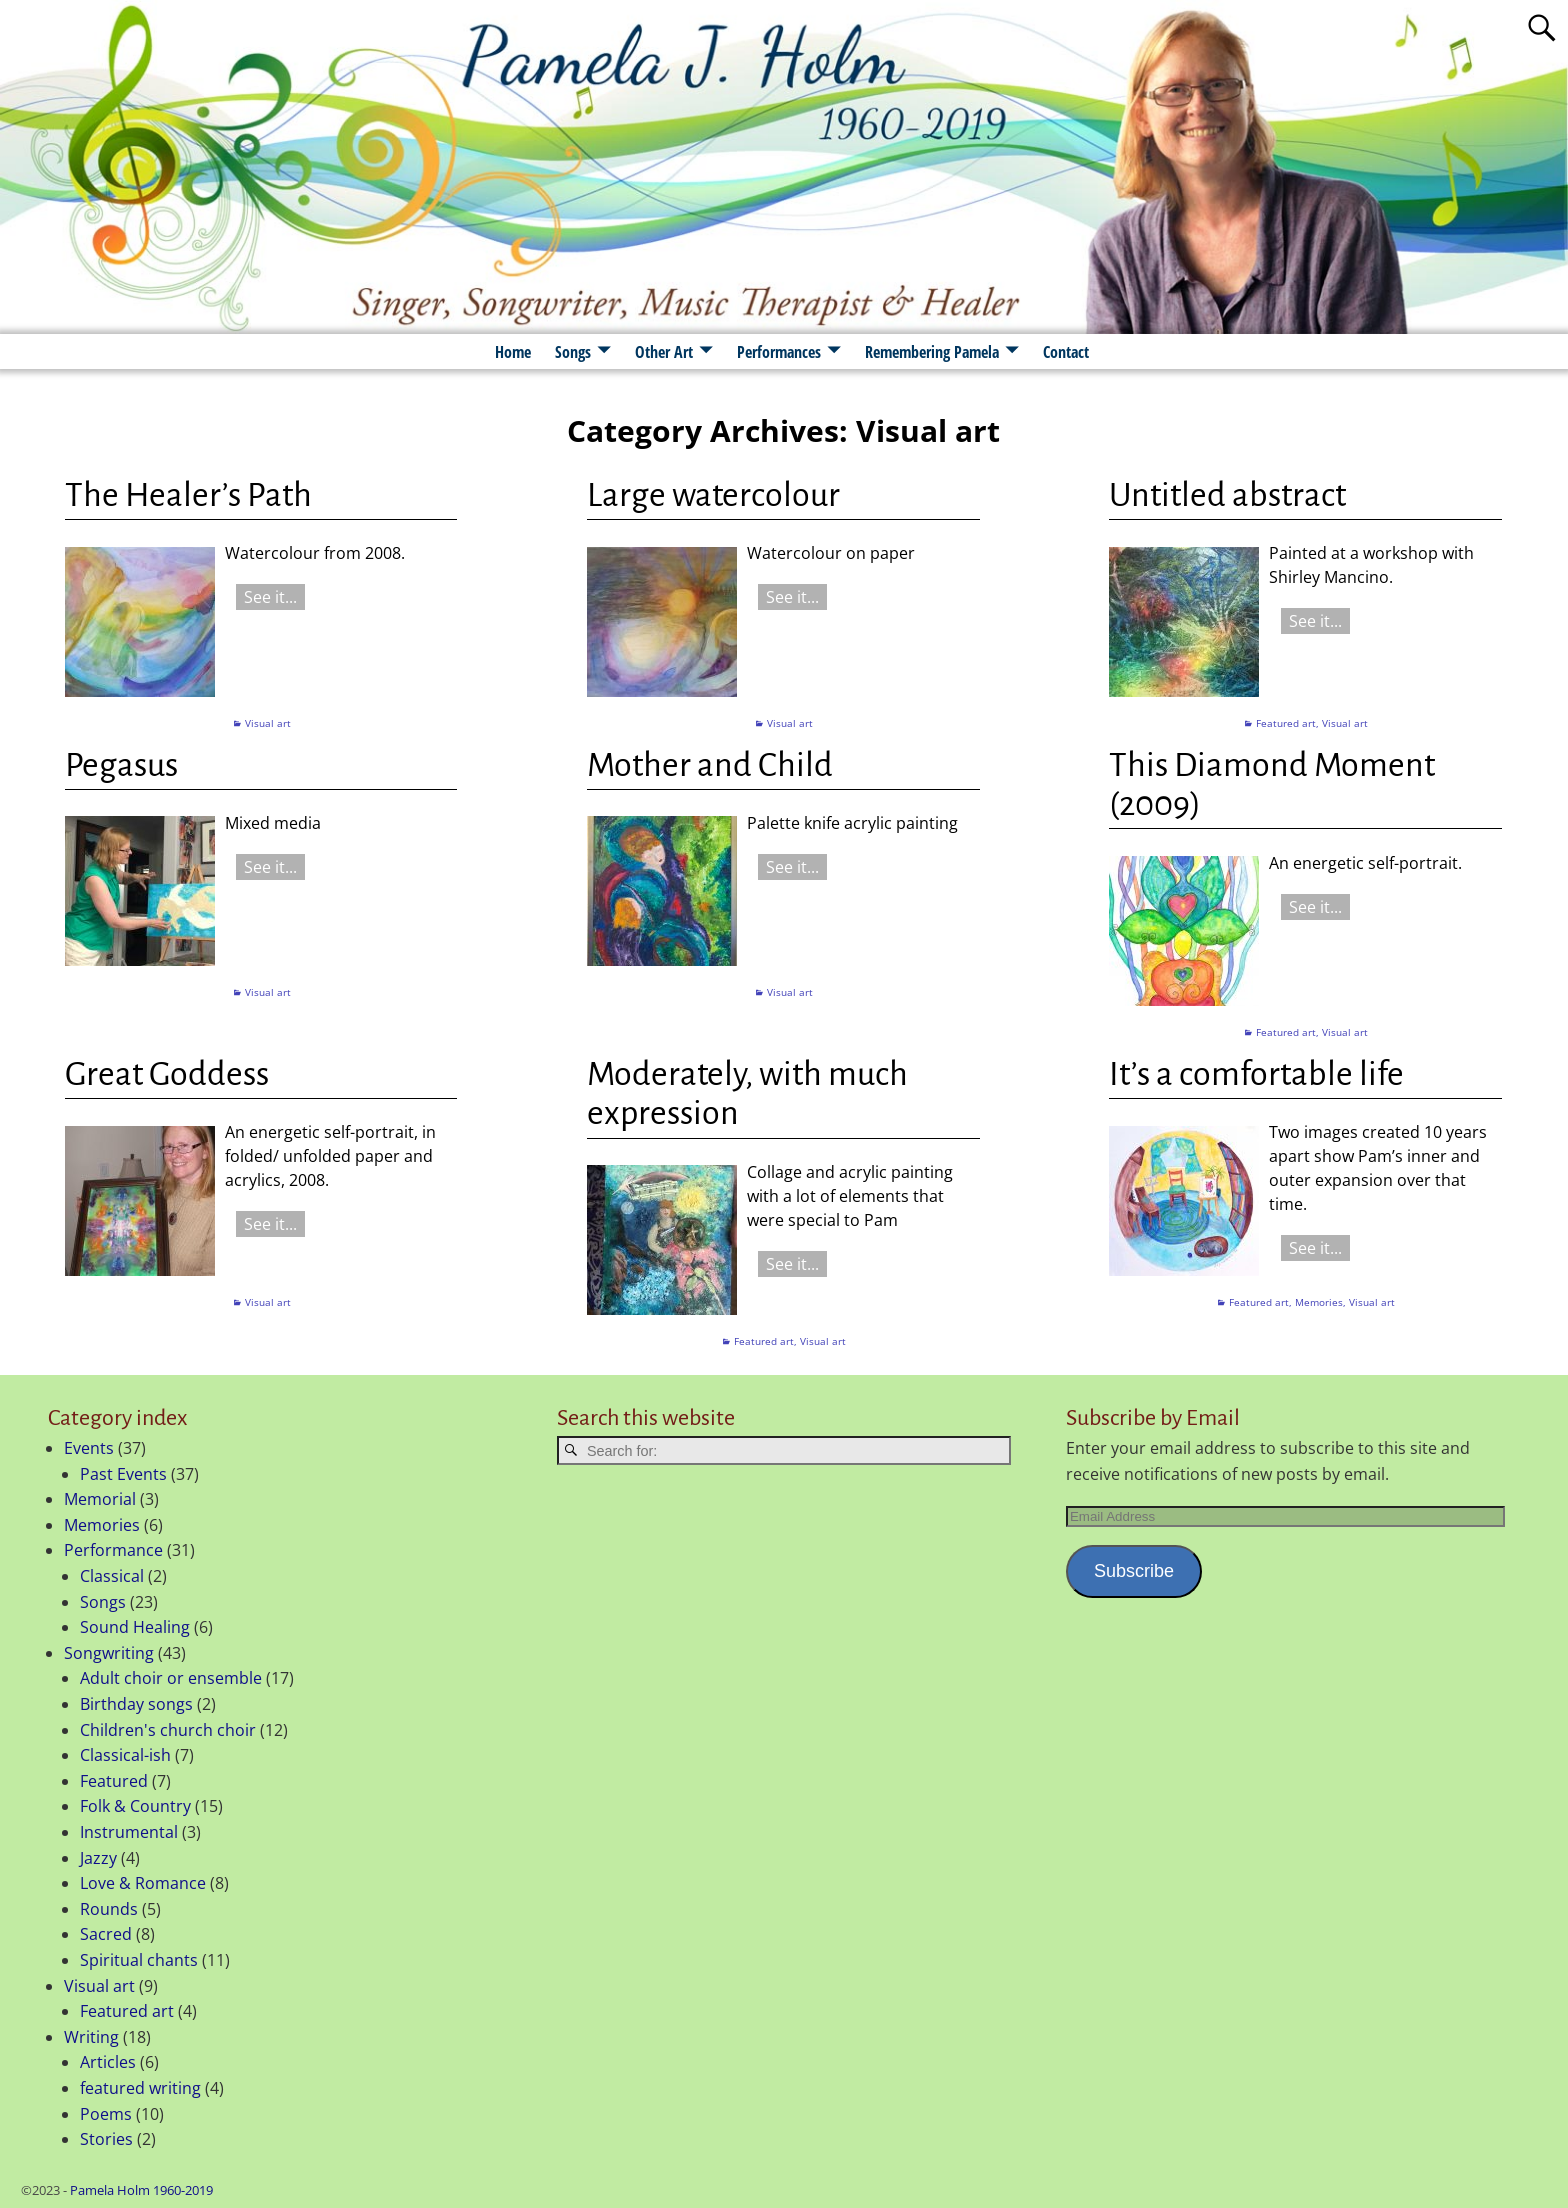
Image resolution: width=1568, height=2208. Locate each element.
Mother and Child (710, 765)
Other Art (664, 352)
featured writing (140, 2088)
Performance (113, 1550)
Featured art (1286, 723)
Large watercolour (713, 495)
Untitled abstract (1227, 495)
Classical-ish (125, 1755)
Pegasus (121, 765)
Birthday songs (136, 1704)
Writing (91, 2037)
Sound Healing (135, 1627)
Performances (779, 352)
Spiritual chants (139, 1960)
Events (89, 1448)
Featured (114, 1781)
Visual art (268, 723)
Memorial (100, 1499)
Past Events (123, 1474)
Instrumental (129, 1832)
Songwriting (109, 1653)
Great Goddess (167, 1074)
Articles (108, 2062)
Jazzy (98, 1858)
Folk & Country (135, 1806)
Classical (112, 1576)
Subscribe (1134, 1571)
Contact (1066, 352)
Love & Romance (143, 1883)
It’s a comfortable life (1256, 1074)
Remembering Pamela (932, 352)
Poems (106, 2114)
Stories (106, 2139)
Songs (573, 352)
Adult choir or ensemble (171, 1678)
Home (513, 352)
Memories (1319, 1302)
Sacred (106, 1934)
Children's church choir (168, 1730)
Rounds (109, 1909)
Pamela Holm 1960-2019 (141, 2190)
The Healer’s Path (188, 495)
